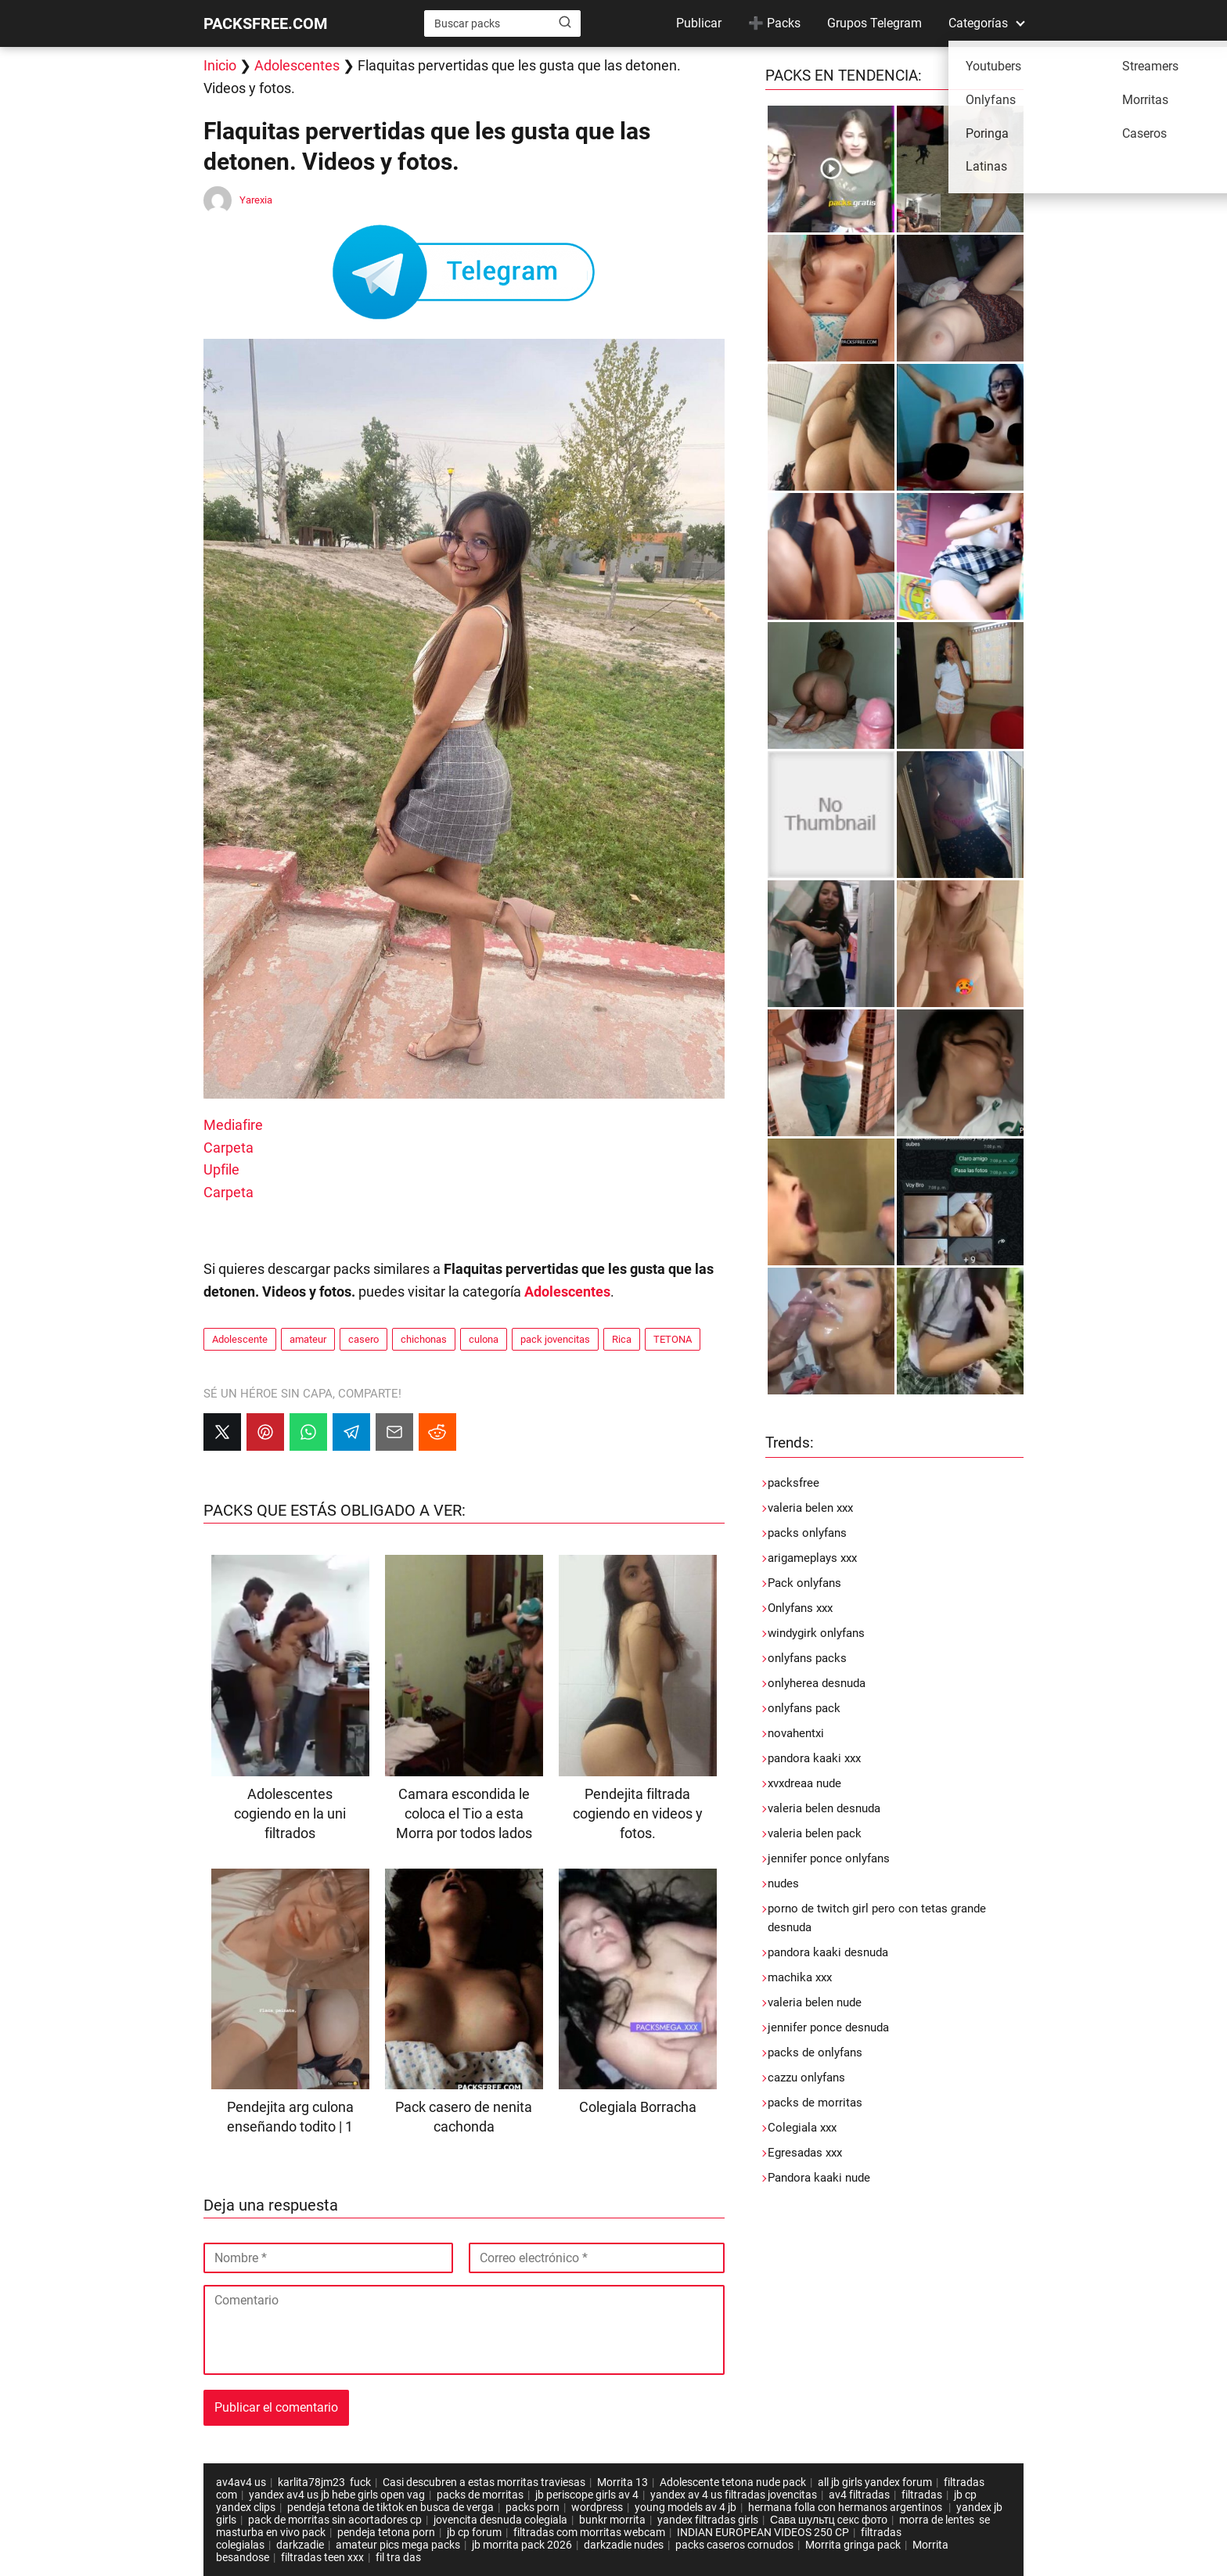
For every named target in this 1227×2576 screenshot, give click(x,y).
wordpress (597, 2507)
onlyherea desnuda (816, 1683)
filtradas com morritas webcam (589, 2532)
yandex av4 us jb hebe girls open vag (337, 2494)
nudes (783, 1883)
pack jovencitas (555, 1339)
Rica (621, 1339)
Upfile (221, 1169)
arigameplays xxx (812, 1558)
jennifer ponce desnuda (828, 2027)
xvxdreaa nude (804, 1783)
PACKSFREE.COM (265, 23)
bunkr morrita (612, 2519)
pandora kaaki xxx (814, 1758)
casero (363, 1339)
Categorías (978, 23)
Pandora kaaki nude (819, 2178)
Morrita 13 (622, 2482)
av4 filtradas (859, 2494)
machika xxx (800, 1977)
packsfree (793, 1483)
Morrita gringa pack (853, 2544)
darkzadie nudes (624, 2544)
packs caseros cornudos (734, 2544)
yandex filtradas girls (707, 2519)
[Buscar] (565, 22)
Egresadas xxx (805, 2153)
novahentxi (796, 1733)
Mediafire (233, 1125)
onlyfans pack (804, 1708)
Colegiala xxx (802, 2128)
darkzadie (300, 2544)
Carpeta (228, 1147)
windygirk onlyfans (816, 1633)
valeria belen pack (815, 1833)
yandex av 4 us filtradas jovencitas (733, 2494)
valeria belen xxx (810, 1508)
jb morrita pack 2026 (522, 2544)
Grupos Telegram (874, 23)
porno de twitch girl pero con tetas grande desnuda (877, 1917)
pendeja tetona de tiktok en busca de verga (390, 2507)
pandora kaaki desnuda (828, 1952)
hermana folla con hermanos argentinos (846, 2507)
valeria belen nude (815, 2002)
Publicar (698, 23)
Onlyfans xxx (800, 1608)
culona (483, 1339)
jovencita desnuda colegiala (500, 2519)
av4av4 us (241, 2482)
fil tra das (398, 2557)
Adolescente (240, 1339)
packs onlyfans (807, 1533)
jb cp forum (474, 2532)
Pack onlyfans (804, 1583)
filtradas (921, 2494)
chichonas (424, 1339)
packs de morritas (815, 2103)
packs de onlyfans (815, 2052)
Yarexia (255, 200)
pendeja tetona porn (386, 2532)
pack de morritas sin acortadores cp (335, 2519)
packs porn (533, 2507)
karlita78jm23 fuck (324, 2482)
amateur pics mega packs (398, 2544)
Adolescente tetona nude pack (733, 2482)
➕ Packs (774, 23)
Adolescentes (297, 65)
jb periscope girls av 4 (587, 2494)
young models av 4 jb (685, 2507)
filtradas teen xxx (322, 2557)
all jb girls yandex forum (875, 2482)
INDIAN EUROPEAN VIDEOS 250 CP (763, 2532)
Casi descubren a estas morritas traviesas (484, 2482)
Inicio (219, 65)
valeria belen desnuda (824, 1808)
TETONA (672, 1339)
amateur (308, 1339)
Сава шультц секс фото (828, 2519)
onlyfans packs (807, 1658)
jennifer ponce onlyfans (829, 1858)
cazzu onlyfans (806, 2078)
